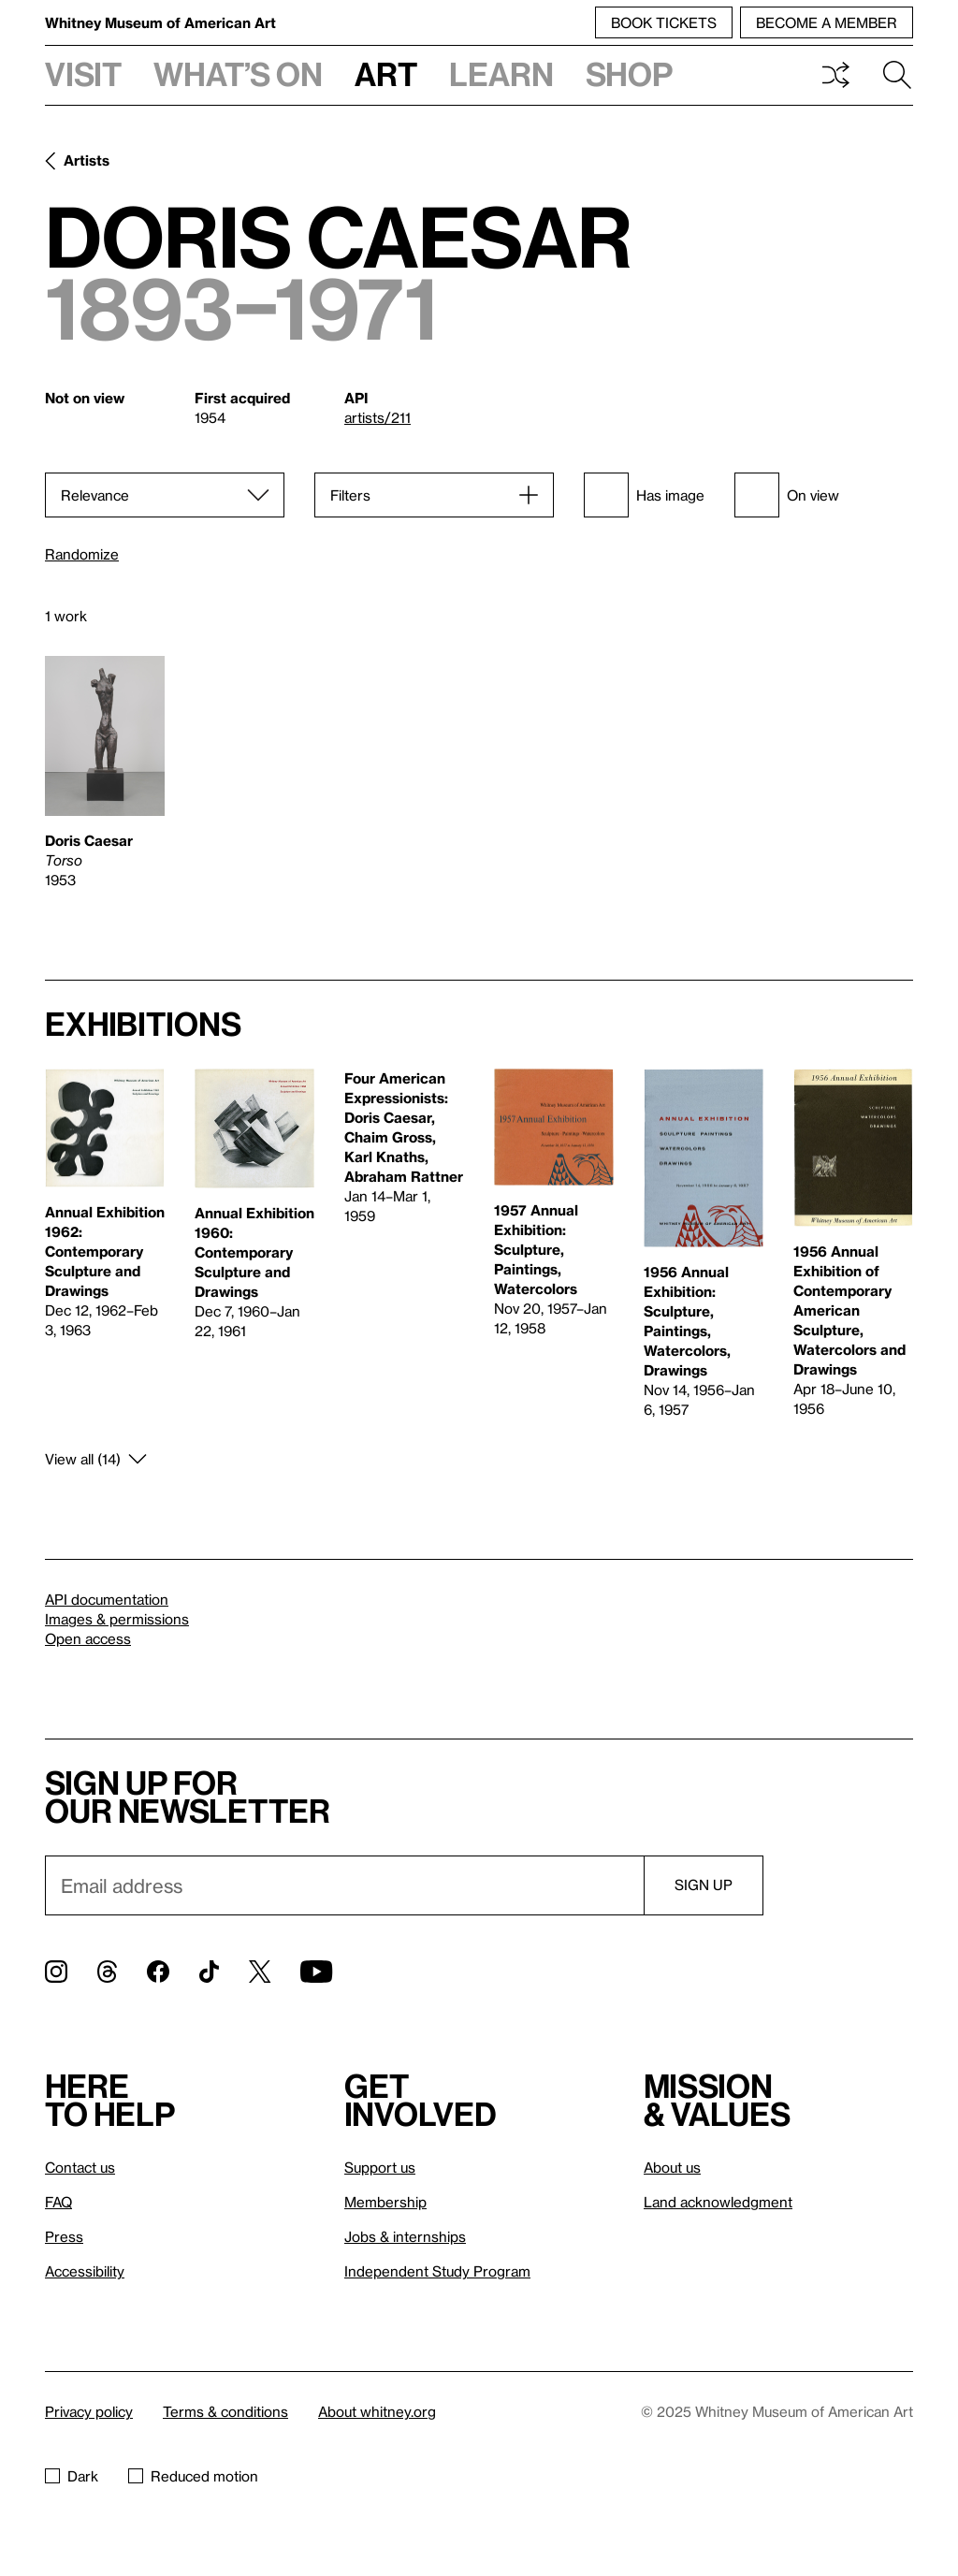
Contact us (80, 2167)
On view (786, 495)
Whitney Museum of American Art (160, 22)
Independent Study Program (437, 2271)
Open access (88, 1638)
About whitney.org (377, 2411)
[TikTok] (209, 1971)
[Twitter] (259, 1971)
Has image (644, 495)
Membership (385, 2201)
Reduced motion (193, 2475)
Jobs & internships (405, 2236)
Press (64, 2236)
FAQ (58, 2201)
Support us (379, 2167)
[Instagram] (56, 1971)
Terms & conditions (225, 2411)
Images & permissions (117, 1618)
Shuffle (835, 75)
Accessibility (84, 2271)
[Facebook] (158, 1971)
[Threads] (107, 1971)
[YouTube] (316, 1971)
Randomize (82, 554)
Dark (71, 2475)
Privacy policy (89, 2411)
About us (672, 2167)
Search (897, 75)
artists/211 (377, 417)
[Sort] (164, 495)
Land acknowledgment (718, 2201)
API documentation (106, 1599)
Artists (86, 160)
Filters (350, 495)
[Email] (344, 1885)
